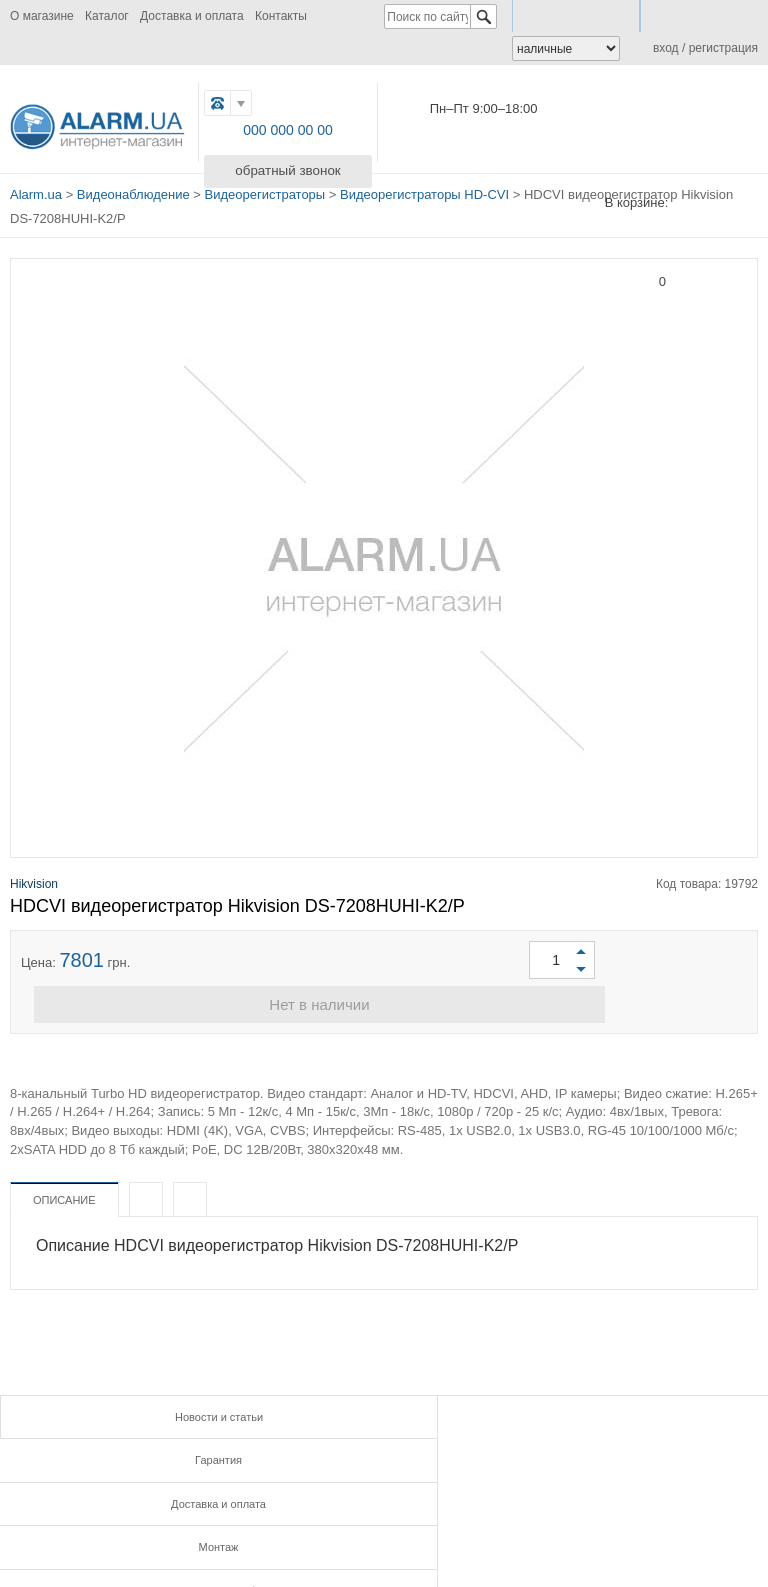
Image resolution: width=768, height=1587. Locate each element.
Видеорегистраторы (265, 191)
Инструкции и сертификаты (383, 1452)
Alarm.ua (36, 191)
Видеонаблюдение (133, 191)
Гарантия (383, 1412)
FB (243, 1518)
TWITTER (332, 1518)
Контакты (281, 16)
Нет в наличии (384, 1000)
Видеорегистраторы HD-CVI (424, 191)
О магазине (42, 16)
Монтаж (128, 1452)
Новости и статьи (128, 1412)
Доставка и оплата (192, 16)
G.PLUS (288, 1518)
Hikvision (34, 877)
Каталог (107, 16)
